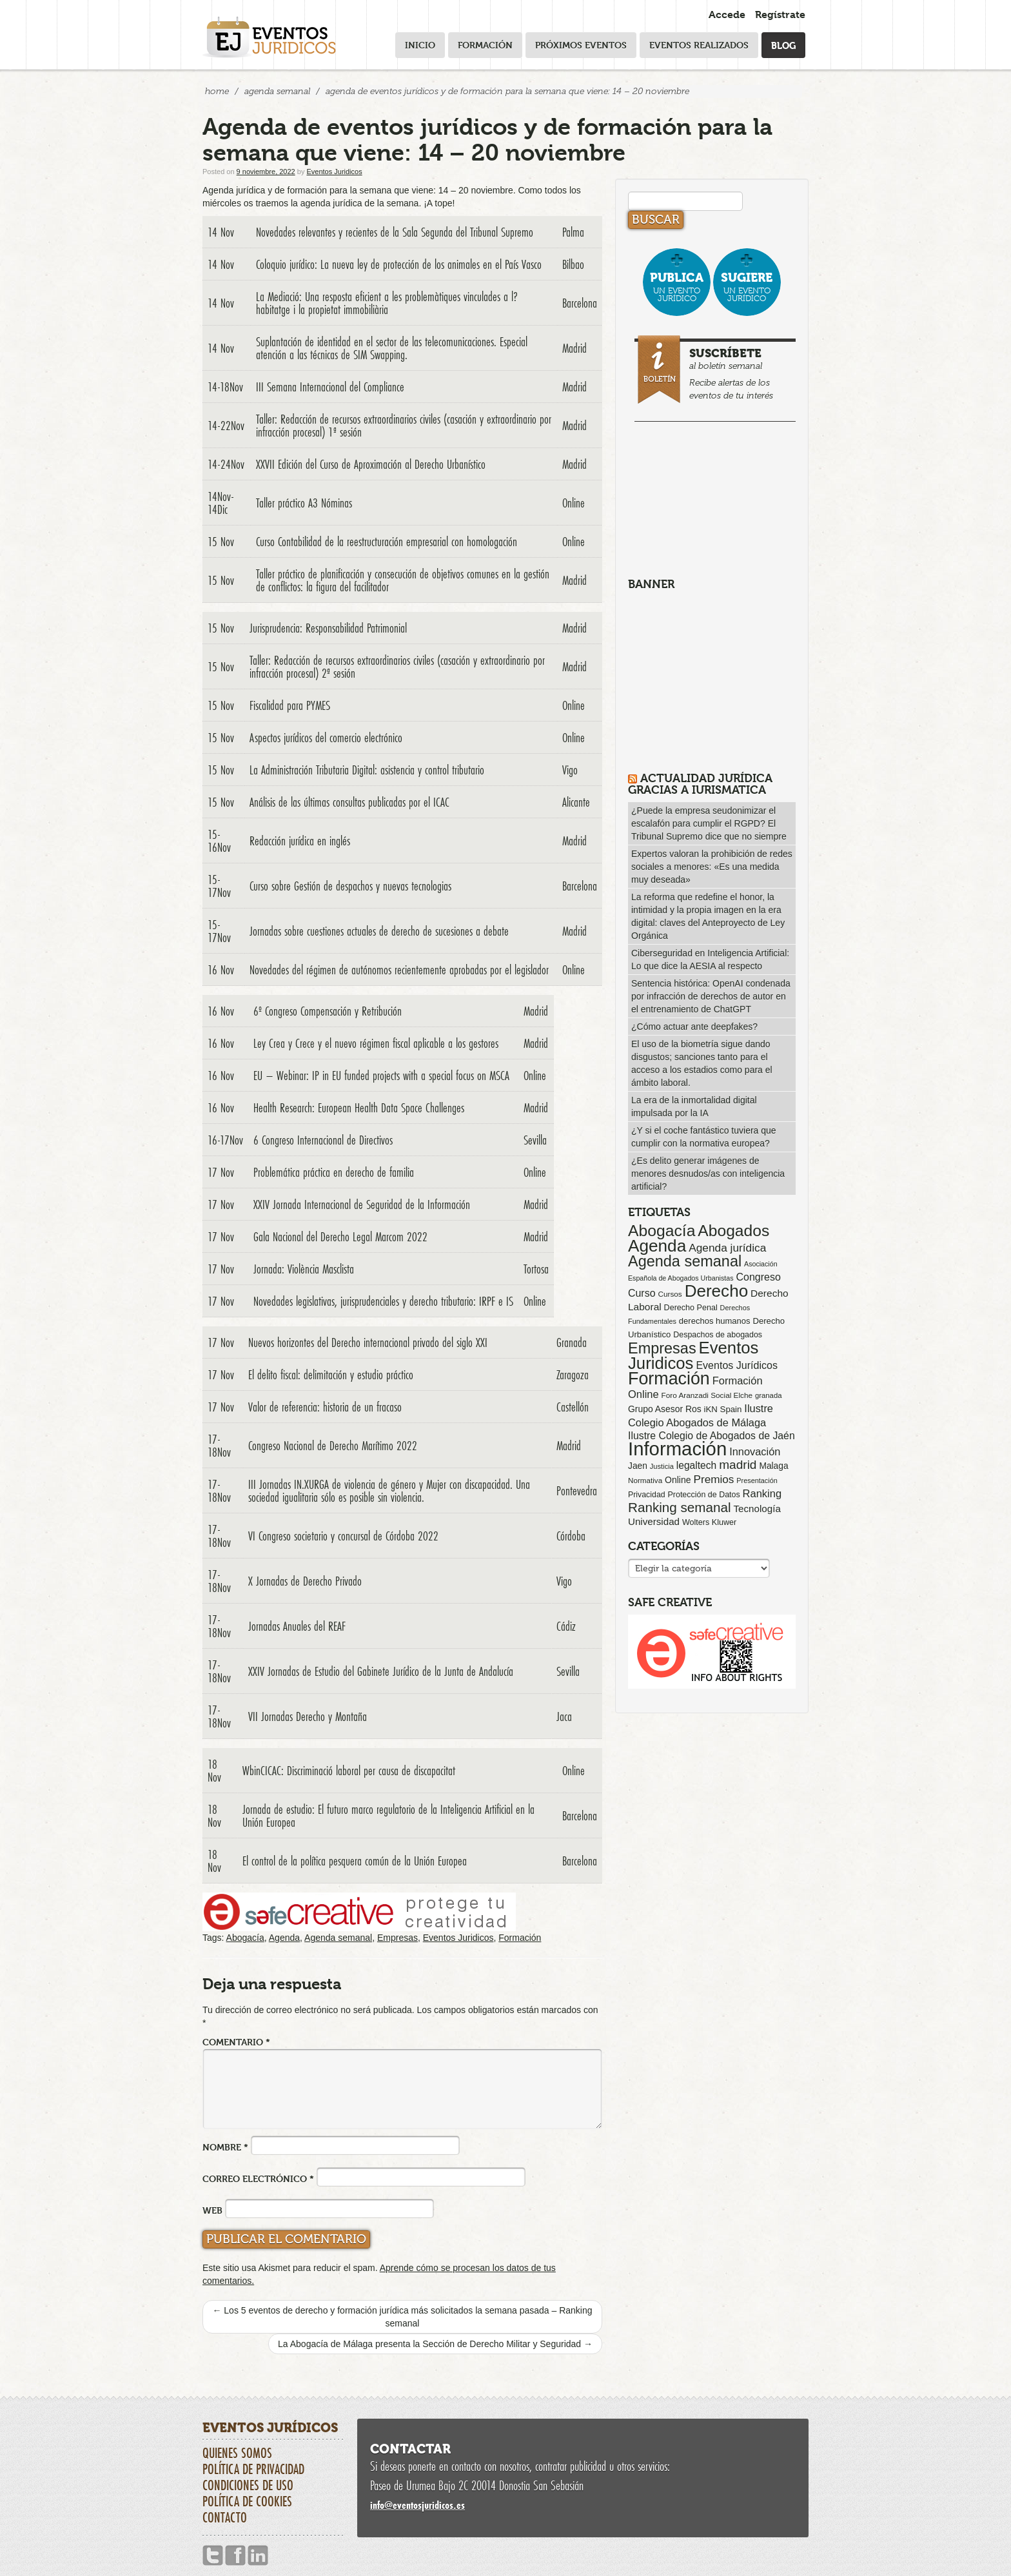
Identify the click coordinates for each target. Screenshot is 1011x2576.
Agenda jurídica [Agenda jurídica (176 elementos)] (727, 1247)
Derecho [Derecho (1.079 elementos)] (717, 1291)
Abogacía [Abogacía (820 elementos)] (661, 1230)
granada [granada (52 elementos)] (768, 1395)
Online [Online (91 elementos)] (678, 1480)
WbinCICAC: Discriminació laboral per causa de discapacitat (348, 1770)
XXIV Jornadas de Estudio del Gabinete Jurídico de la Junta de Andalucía (380, 1671)
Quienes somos (237, 2452)
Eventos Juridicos (334, 171)
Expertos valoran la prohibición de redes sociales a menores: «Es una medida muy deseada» (711, 867)
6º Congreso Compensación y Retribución (327, 1011)
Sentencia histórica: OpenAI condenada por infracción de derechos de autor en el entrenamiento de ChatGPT (710, 996)
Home (217, 91)
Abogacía (245, 1937)
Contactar (410, 2449)
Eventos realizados (699, 44)
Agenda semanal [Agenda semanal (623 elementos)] (684, 1261)
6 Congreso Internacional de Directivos (323, 1140)
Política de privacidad (253, 2469)
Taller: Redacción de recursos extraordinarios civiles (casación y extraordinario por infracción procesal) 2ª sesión (397, 667)
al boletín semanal (717, 371)
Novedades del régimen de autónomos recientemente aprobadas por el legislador (399, 969)
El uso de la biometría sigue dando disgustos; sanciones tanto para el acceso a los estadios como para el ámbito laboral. (701, 1063)
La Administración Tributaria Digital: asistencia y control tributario (367, 769)
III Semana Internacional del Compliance (330, 386)
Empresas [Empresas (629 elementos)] (662, 1348)
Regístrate (780, 14)
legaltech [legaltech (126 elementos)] (696, 1465)
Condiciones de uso (247, 2485)
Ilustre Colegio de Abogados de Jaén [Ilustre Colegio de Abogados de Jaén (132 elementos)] (711, 1435)
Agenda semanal (338, 1937)
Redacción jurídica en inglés (300, 840)
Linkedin (258, 2555)
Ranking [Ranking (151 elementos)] (762, 1493)
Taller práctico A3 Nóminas (304, 503)
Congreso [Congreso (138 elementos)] (758, 1277)
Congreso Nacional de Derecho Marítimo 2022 (332, 1445)
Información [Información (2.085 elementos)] (677, 1448)
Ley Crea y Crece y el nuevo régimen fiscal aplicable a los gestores (375, 1043)
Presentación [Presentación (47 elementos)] (756, 1480)
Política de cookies (247, 2501)
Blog (783, 44)
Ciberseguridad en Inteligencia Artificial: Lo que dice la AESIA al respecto (710, 959)
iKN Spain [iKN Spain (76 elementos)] (723, 1409)
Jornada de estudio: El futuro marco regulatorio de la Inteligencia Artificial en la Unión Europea (388, 1816)
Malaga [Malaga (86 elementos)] (773, 1465)
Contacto (224, 2517)
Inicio (420, 44)
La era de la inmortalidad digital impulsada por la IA (694, 1106)
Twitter (212, 2555)
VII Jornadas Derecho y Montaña (307, 1716)
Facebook (235, 2555)
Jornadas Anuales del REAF (297, 1626)
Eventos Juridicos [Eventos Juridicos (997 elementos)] (693, 1355)
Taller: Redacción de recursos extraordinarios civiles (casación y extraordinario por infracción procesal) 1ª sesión (403, 425)
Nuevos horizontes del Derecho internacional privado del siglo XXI (367, 1342)
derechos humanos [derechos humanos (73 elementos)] (715, 1321)
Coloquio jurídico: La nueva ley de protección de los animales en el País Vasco (399, 264)
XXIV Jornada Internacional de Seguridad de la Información (361, 1204)
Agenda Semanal (277, 91)
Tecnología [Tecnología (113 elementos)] (757, 1508)
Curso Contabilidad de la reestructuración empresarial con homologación (386, 541)
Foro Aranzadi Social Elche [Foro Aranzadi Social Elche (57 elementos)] (707, 1395)
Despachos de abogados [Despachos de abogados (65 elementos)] (717, 1334)
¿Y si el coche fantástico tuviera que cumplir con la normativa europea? (703, 1136)
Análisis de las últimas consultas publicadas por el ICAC (349, 802)
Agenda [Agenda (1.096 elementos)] (657, 1245)
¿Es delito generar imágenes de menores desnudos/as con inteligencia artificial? (708, 1173)
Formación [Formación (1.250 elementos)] (669, 1378)
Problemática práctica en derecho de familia (333, 1172)
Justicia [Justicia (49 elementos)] (662, 1466)
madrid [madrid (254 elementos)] (737, 1464)
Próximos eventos (581, 44)
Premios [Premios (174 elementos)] (713, 1479)
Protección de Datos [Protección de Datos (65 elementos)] (704, 1494)
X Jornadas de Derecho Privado (305, 1581)
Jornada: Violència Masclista (303, 1269)
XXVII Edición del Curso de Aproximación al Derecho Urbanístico (371, 464)
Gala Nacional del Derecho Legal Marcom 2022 (340, 1236)
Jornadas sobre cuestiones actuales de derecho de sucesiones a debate (379, 931)
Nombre (225, 2146)
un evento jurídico (677, 286)
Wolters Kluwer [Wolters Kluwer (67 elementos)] (709, 1522)
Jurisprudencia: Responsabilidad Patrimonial (328, 628)
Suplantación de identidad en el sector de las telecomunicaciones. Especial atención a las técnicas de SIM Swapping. (391, 348)
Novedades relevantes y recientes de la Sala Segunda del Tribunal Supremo (394, 232)
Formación (485, 44)
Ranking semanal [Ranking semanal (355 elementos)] (679, 1507)
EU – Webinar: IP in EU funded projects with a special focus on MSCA (381, 1075)
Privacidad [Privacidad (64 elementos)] (646, 1494)
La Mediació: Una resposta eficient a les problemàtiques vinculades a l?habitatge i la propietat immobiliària (387, 303)
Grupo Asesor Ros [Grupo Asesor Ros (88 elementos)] (665, 1409)
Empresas (397, 1937)
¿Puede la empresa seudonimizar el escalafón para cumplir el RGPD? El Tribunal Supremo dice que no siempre (709, 823)
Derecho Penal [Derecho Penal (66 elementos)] (691, 1307)
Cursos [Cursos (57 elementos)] (670, 1294)
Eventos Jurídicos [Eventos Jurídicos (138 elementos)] (737, 1365)
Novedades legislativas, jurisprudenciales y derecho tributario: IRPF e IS (383, 1301)
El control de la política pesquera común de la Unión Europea (354, 1860)
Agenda (284, 1937)
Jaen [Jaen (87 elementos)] (637, 1465)
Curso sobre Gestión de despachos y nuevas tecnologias (350, 886)
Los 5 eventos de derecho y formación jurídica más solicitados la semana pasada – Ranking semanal (402, 2316)
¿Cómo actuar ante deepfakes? (694, 1026)
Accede (727, 14)
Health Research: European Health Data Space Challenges (358, 1107)
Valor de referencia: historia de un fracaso (325, 1407)
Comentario (236, 2041)
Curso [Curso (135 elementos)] (642, 1293)
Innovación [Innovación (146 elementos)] (754, 1451)
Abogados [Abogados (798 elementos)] (733, 1230)
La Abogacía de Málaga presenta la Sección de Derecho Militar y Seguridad (435, 2344)
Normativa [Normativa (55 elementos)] (645, 1480)
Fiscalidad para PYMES (290, 705)
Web (212, 2210)
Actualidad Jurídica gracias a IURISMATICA (700, 783)
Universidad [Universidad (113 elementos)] (654, 1521)
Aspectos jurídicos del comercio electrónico (326, 737)
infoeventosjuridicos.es (417, 2504)
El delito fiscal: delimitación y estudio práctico (330, 1374)
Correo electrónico (258, 2178)
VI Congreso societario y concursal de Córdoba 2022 (343, 1535)
